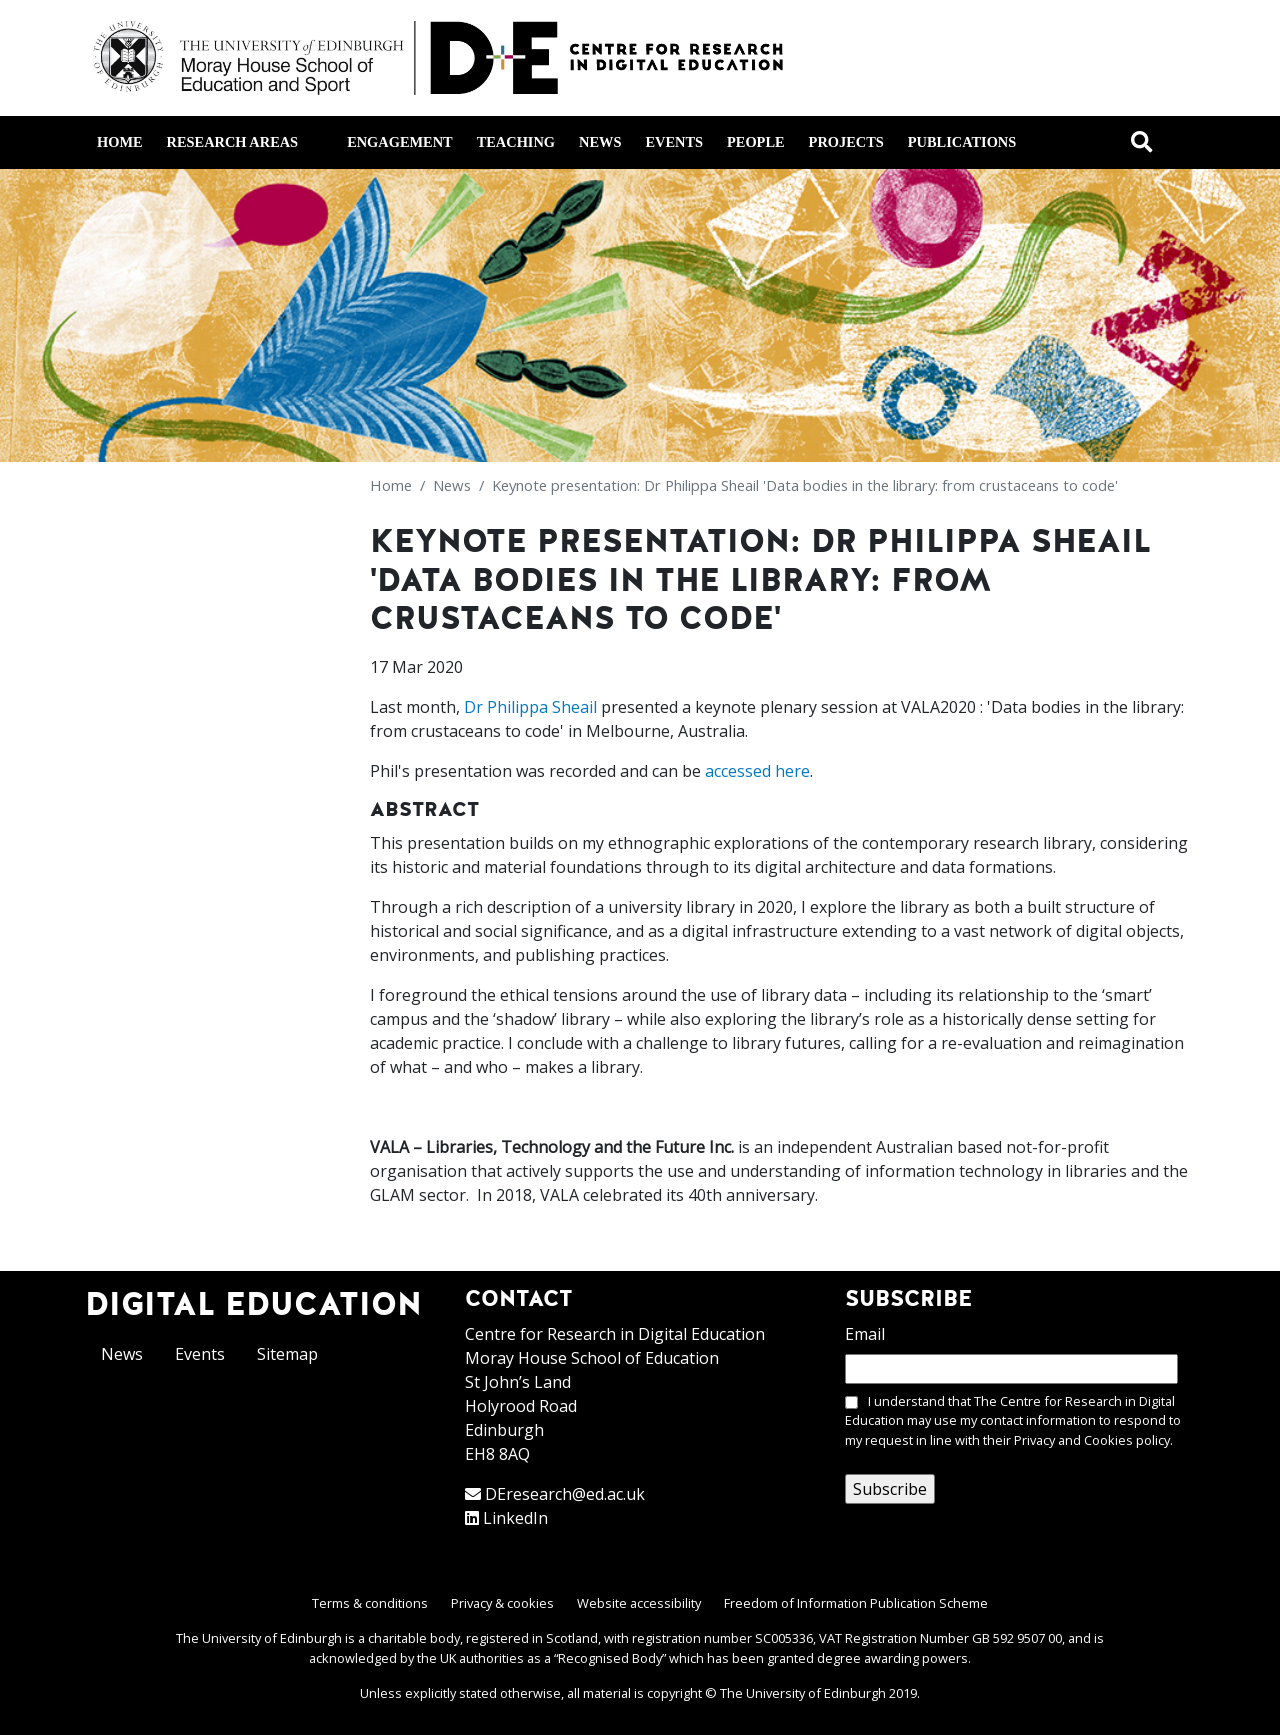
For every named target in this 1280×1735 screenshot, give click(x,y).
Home (120, 142)
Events (674, 142)
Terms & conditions (370, 1603)
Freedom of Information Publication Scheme (856, 1603)
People (756, 142)
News (600, 142)
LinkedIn (515, 1518)
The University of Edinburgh (803, 1693)
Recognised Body (610, 1658)
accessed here (757, 771)
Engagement (400, 142)
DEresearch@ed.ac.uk (565, 1494)
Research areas (244, 142)
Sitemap (287, 1354)
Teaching (516, 142)
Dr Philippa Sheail (530, 707)
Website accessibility (639, 1603)
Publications (962, 142)
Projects (846, 142)
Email (865, 1334)
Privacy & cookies (502, 1603)
